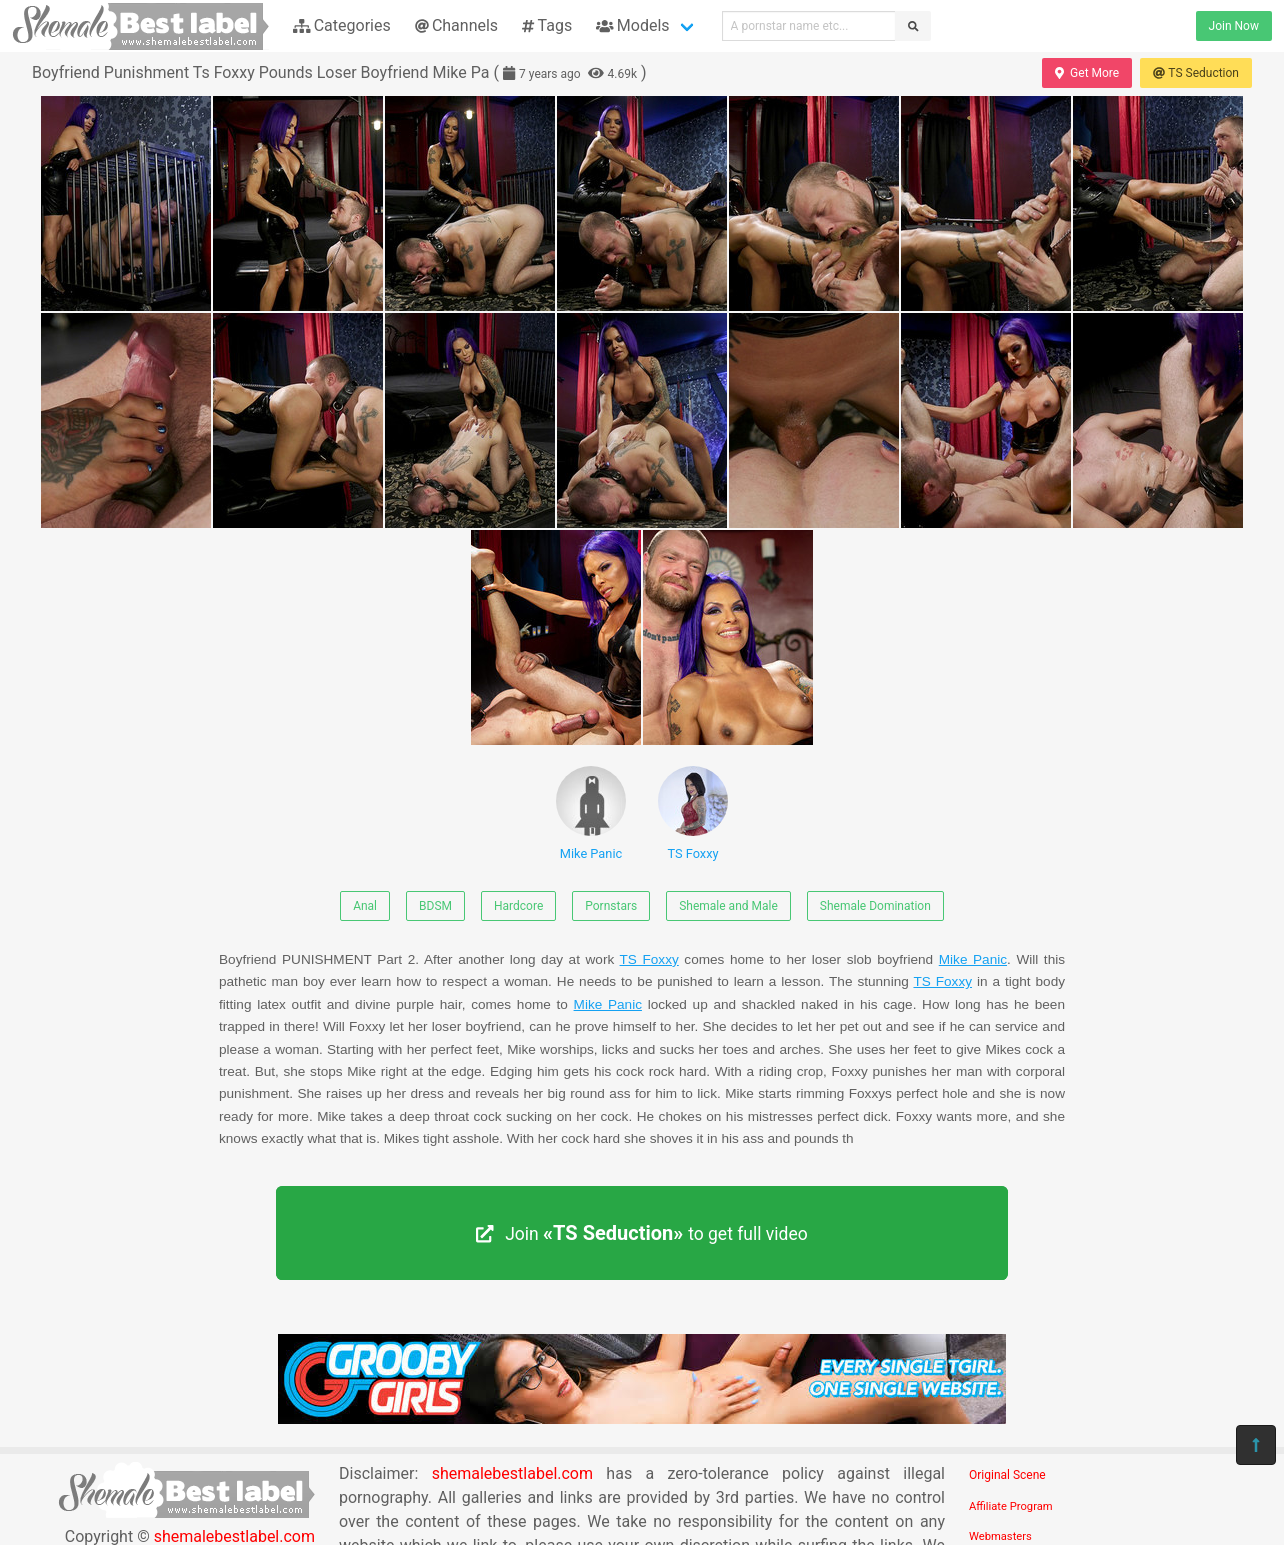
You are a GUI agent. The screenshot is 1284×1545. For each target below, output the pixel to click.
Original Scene (1007, 1475)
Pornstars (611, 906)
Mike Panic (591, 813)
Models (632, 25)
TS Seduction (1196, 73)
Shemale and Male (728, 906)
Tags (547, 25)
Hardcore (518, 906)
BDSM (435, 906)
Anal (365, 906)
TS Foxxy (693, 813)
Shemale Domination (875, 906)
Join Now (1234, 26)
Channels (456, 25)
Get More (1087, 73)
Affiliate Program (1011, 1506)
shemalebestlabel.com (512, 1473)
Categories (342, 25)
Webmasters (1000, 1536)
